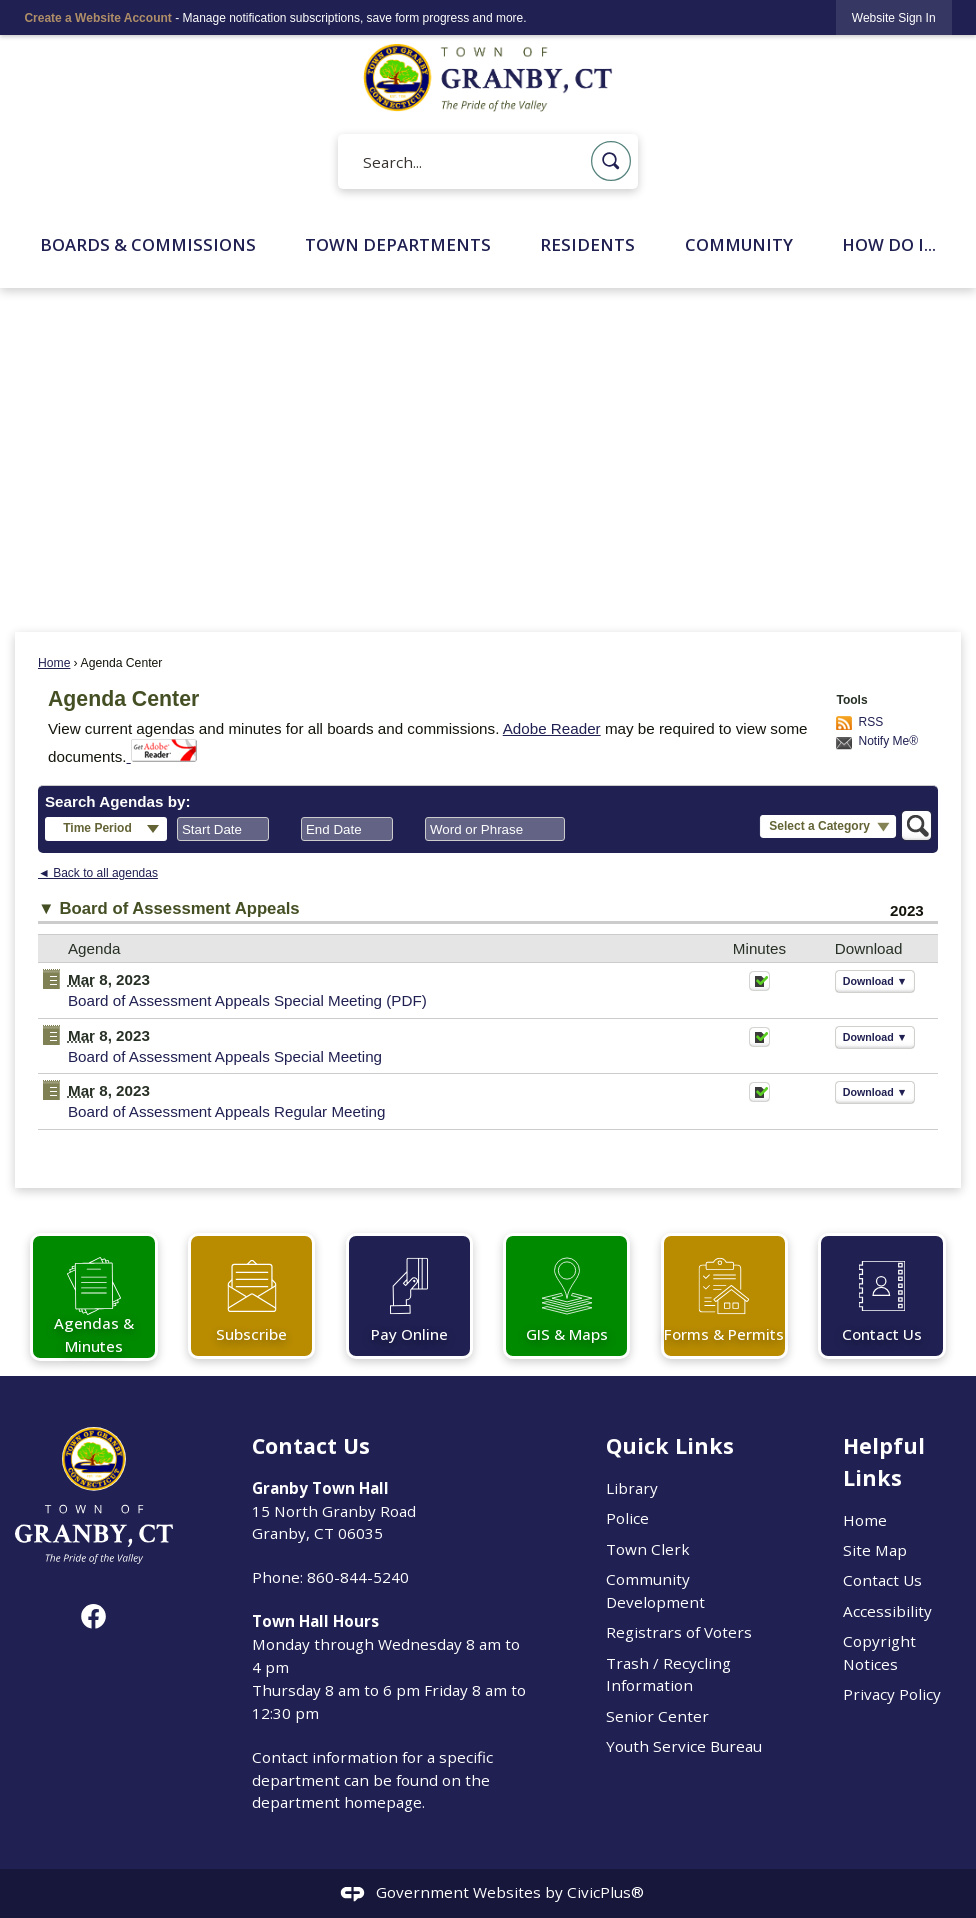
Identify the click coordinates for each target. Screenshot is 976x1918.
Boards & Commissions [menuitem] (148, 244)
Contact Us (882, 1580)
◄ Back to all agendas (98, 873)
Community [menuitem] (739, 244)
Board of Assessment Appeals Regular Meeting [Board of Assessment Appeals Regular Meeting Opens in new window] (226, 1111)
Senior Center (657, 1716)
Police (627, 1518)
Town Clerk (648, 1549)
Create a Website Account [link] (97, 18)
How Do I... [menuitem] (889, 244)
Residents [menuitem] (587, 244)
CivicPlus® (605, 1892)
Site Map (875, 1550)
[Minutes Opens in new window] (759, 986)
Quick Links (670, 1445)
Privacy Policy (892, 1694)
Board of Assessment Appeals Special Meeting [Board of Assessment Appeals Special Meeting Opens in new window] (225, 1056)
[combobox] (223, 829)
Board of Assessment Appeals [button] (180, 908)
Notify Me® (888, 741)
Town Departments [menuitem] (398, 244)
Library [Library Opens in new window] (632, 1488)
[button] (611, 161)
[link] (894, 17)
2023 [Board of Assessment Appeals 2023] (907, 910)
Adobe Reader (552, 728)
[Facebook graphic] (93, 1616)
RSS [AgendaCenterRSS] (870, 722)
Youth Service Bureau (684, 1746)
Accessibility (887, 1611)
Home (54, 663)
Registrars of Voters (679, 1632)
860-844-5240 (358, 1577)
